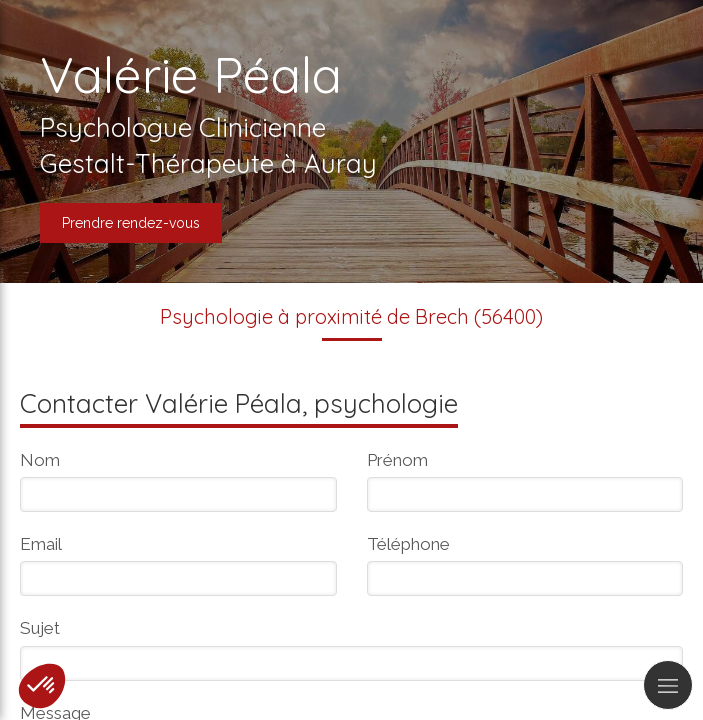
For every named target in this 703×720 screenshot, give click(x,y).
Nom (40, 460)
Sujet (40, 628)
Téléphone (408, 544)
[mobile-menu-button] (668, 685)
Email (41, 544)
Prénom (397, 460)
